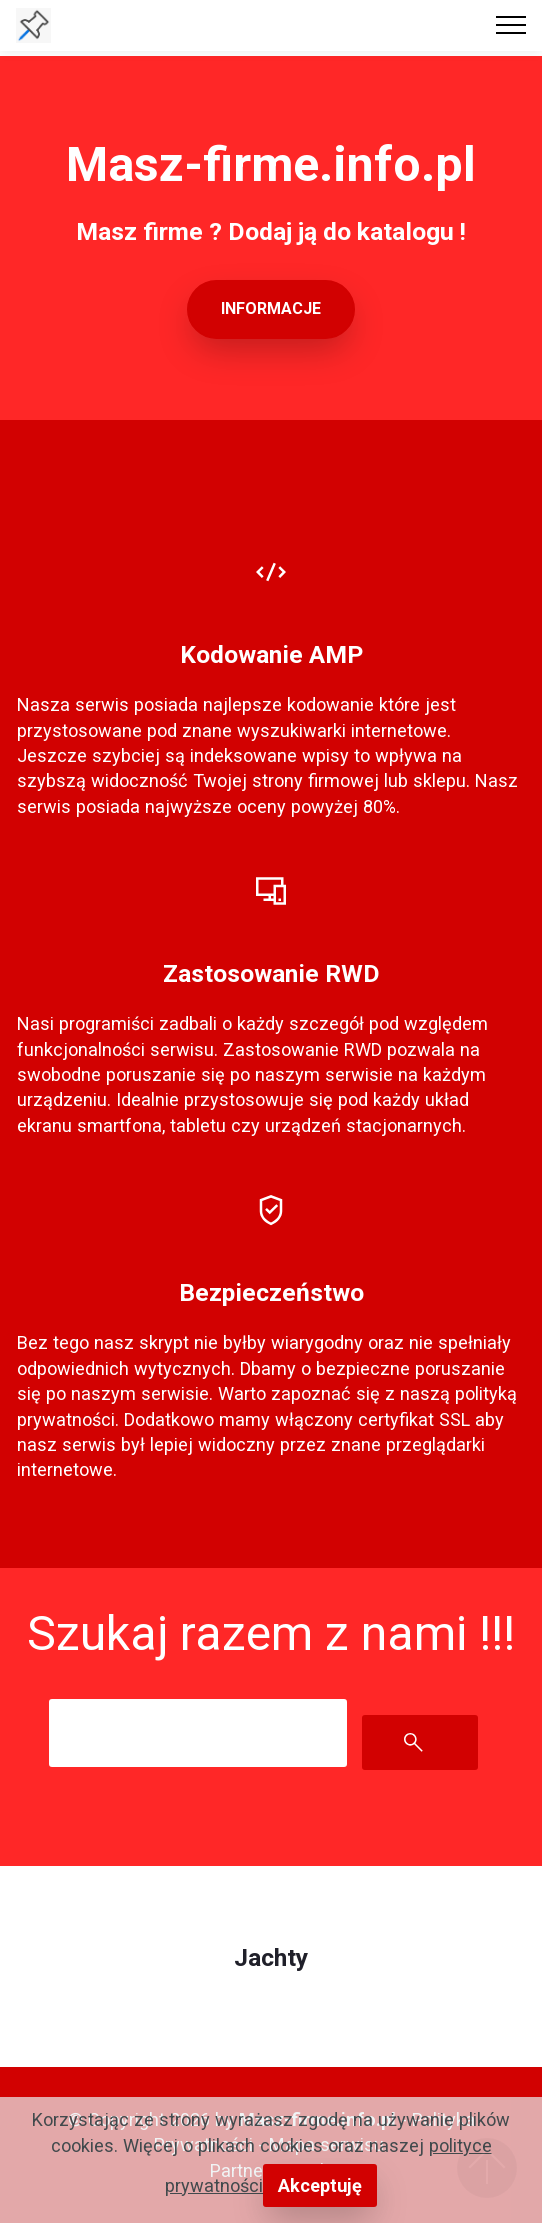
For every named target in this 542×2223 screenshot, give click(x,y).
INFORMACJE (271, 308)
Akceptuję (320, 2185)
